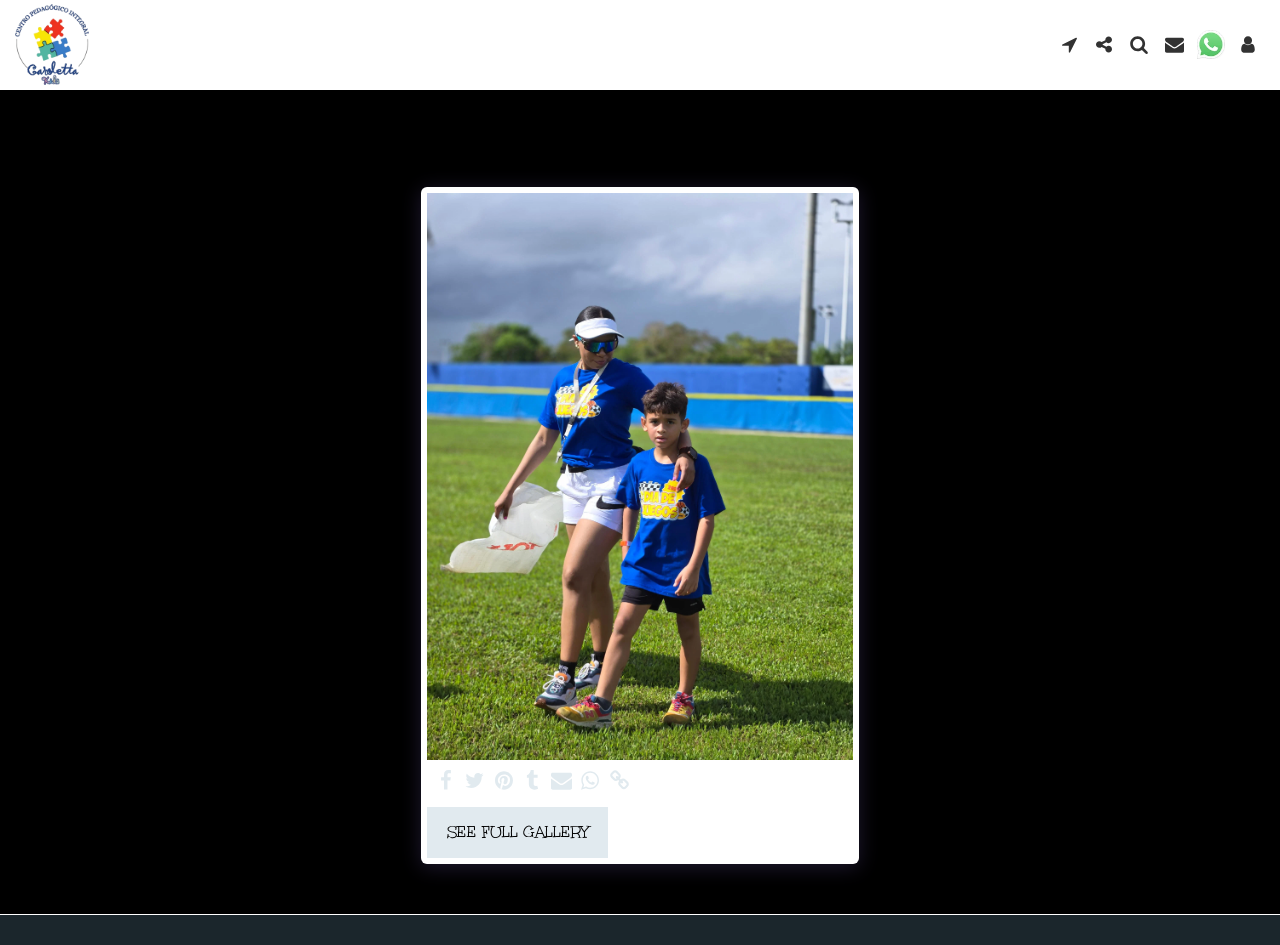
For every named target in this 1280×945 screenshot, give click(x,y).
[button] (1069, 44)
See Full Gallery (518, 832)
